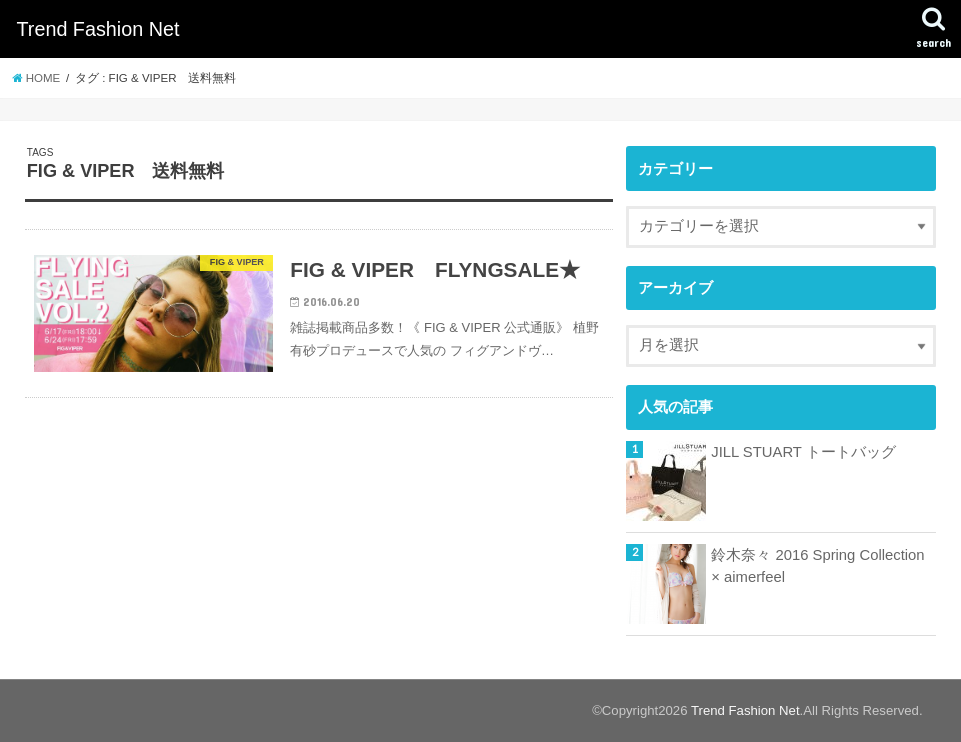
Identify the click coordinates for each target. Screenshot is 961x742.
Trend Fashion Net (97, 29)
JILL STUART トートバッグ (803, 452)
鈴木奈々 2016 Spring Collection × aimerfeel (817, 566)
